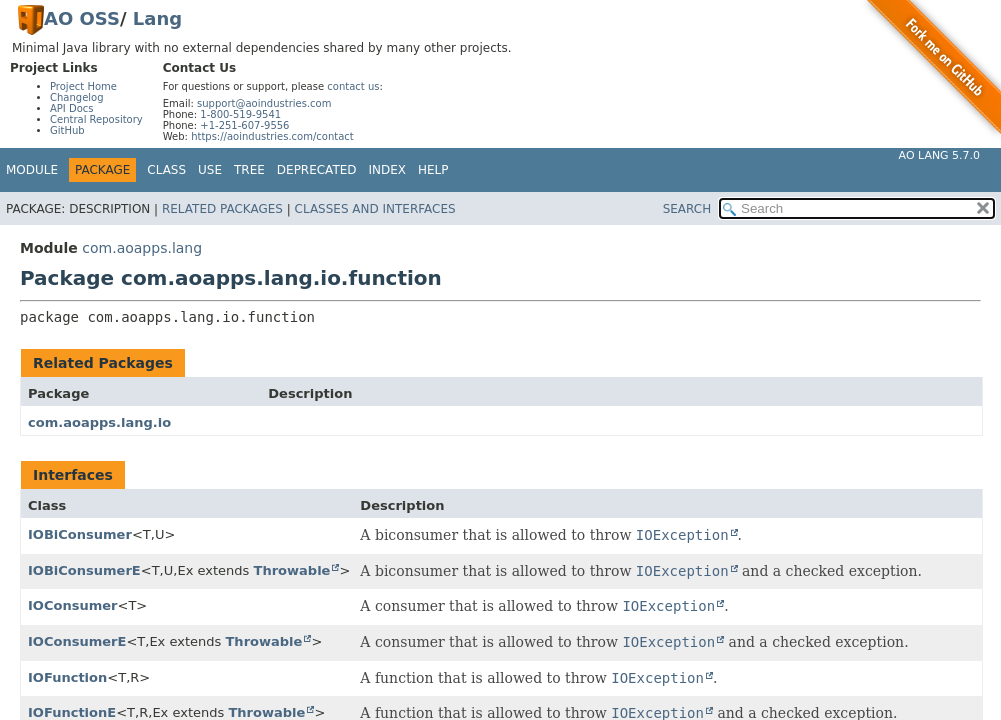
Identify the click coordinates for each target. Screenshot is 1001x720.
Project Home (83, 86)
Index (388, 170)
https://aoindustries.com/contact (272, 136)
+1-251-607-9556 (244, 125)
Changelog (77, 97)
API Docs (72, 108)
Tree (249, 170)
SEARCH (687, 209)
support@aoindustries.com (264, 103)
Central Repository (96, 119)
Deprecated (317, 170)
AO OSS (82, 18)
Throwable (292, 570)
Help (433, 170)
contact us (353, 86)
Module (32, 170)
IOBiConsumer (80, 534)
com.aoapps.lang (142, 248)
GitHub (67, 130)
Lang (157, 18)
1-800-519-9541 (240, 114)
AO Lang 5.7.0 (939, 155)
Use (210, 170)
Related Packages (222, 209)
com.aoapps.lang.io (99, 422)
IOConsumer (73, 605)
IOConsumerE (77, 641)
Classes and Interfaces (375, 209)
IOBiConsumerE (84, 570)
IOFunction (67, 677)
